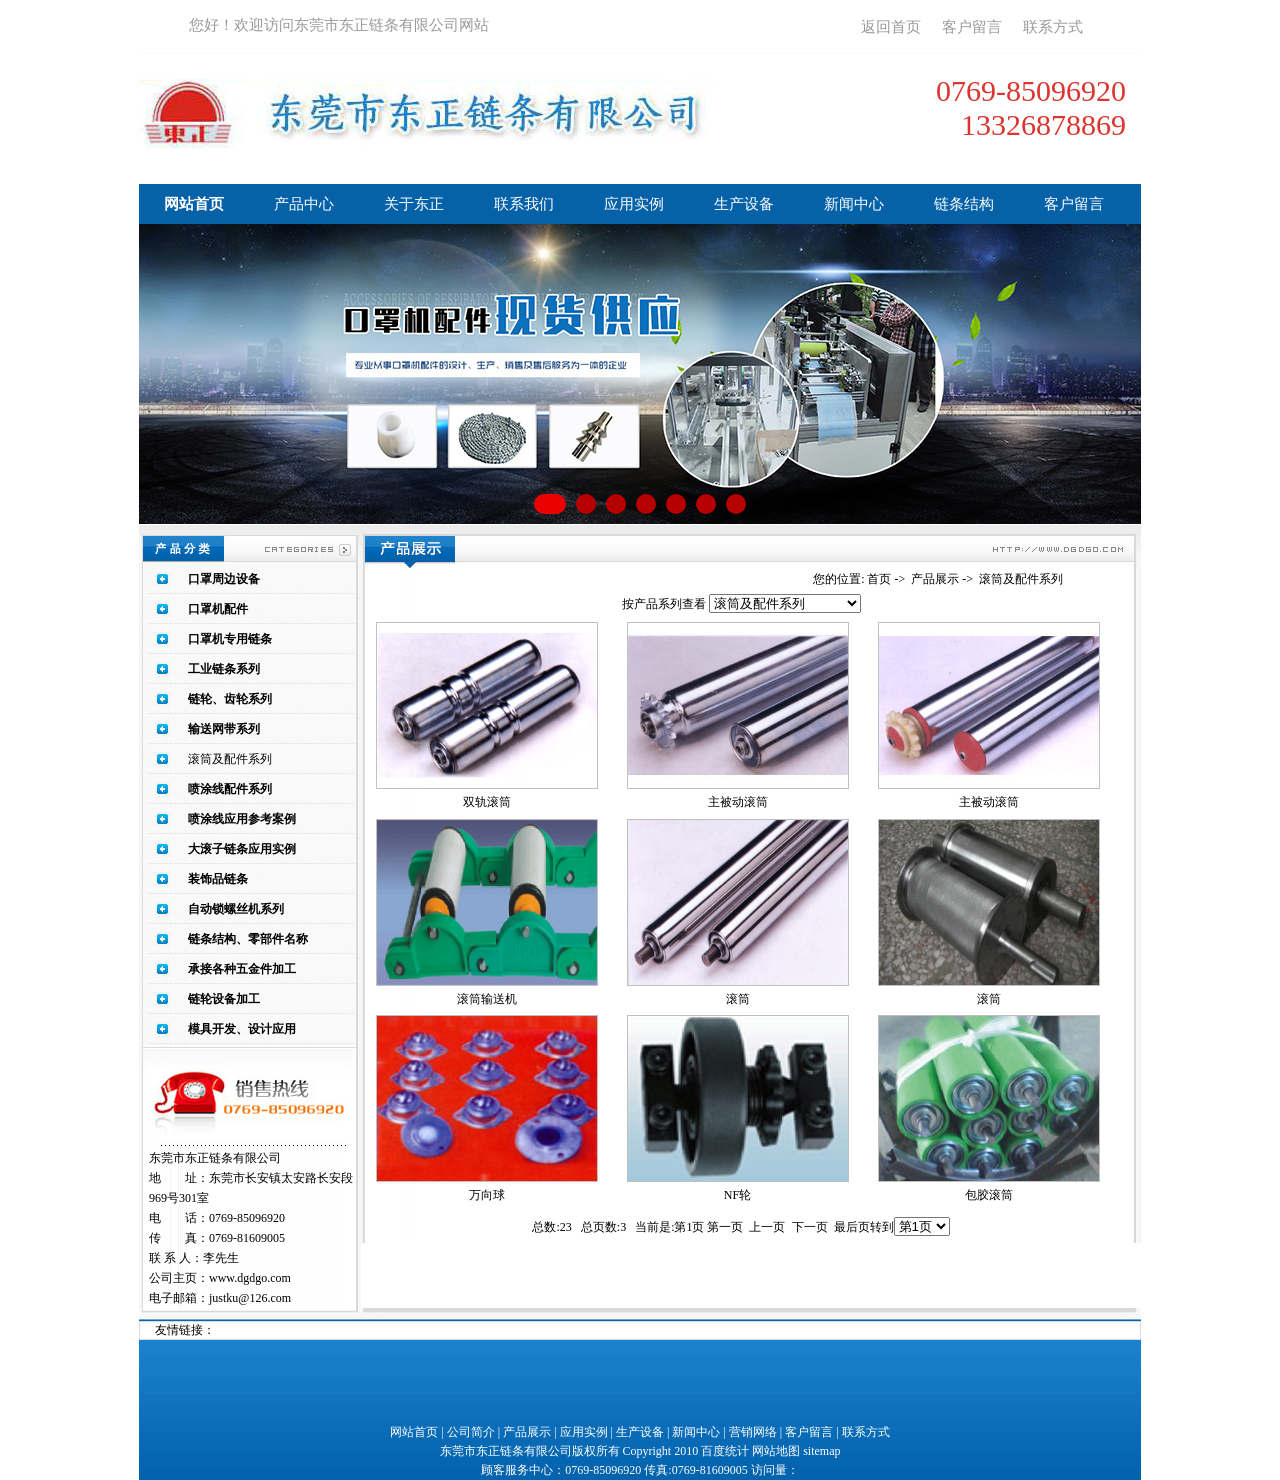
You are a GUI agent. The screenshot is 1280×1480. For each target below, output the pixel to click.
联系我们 (524, 204)
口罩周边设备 (224, 579)
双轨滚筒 (487, 802)
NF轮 (737, 1195)
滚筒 (738, 999)
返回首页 (891, 27)
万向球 (487, 1195)
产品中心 (304, 204)
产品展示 (935, 579)
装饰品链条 (218, 879)
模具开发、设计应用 (242, 1029)
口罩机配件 (218, 609)
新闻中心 (854, 204)
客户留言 (972, 27)
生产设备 (744, 204)
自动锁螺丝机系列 (236, 909)
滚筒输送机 (487, 999)
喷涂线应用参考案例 (242, 819)
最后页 (852, 1227)
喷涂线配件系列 (230, 789)
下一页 (810, 1227)
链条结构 (964, 204)
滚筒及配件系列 (230, 759)
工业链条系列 (224, 669)
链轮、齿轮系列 (230, 699)
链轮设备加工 (224, 999)
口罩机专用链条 (230, 639)
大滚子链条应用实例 (242, 849)
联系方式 (1053, 27)
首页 (879, 579)
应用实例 (634, 204)
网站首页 (194, 204)
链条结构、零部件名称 (248, 939)
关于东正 (414, 204)
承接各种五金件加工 (242, 969)
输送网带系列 (224, 729)
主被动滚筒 (738, 802)
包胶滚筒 (989, 1195)
